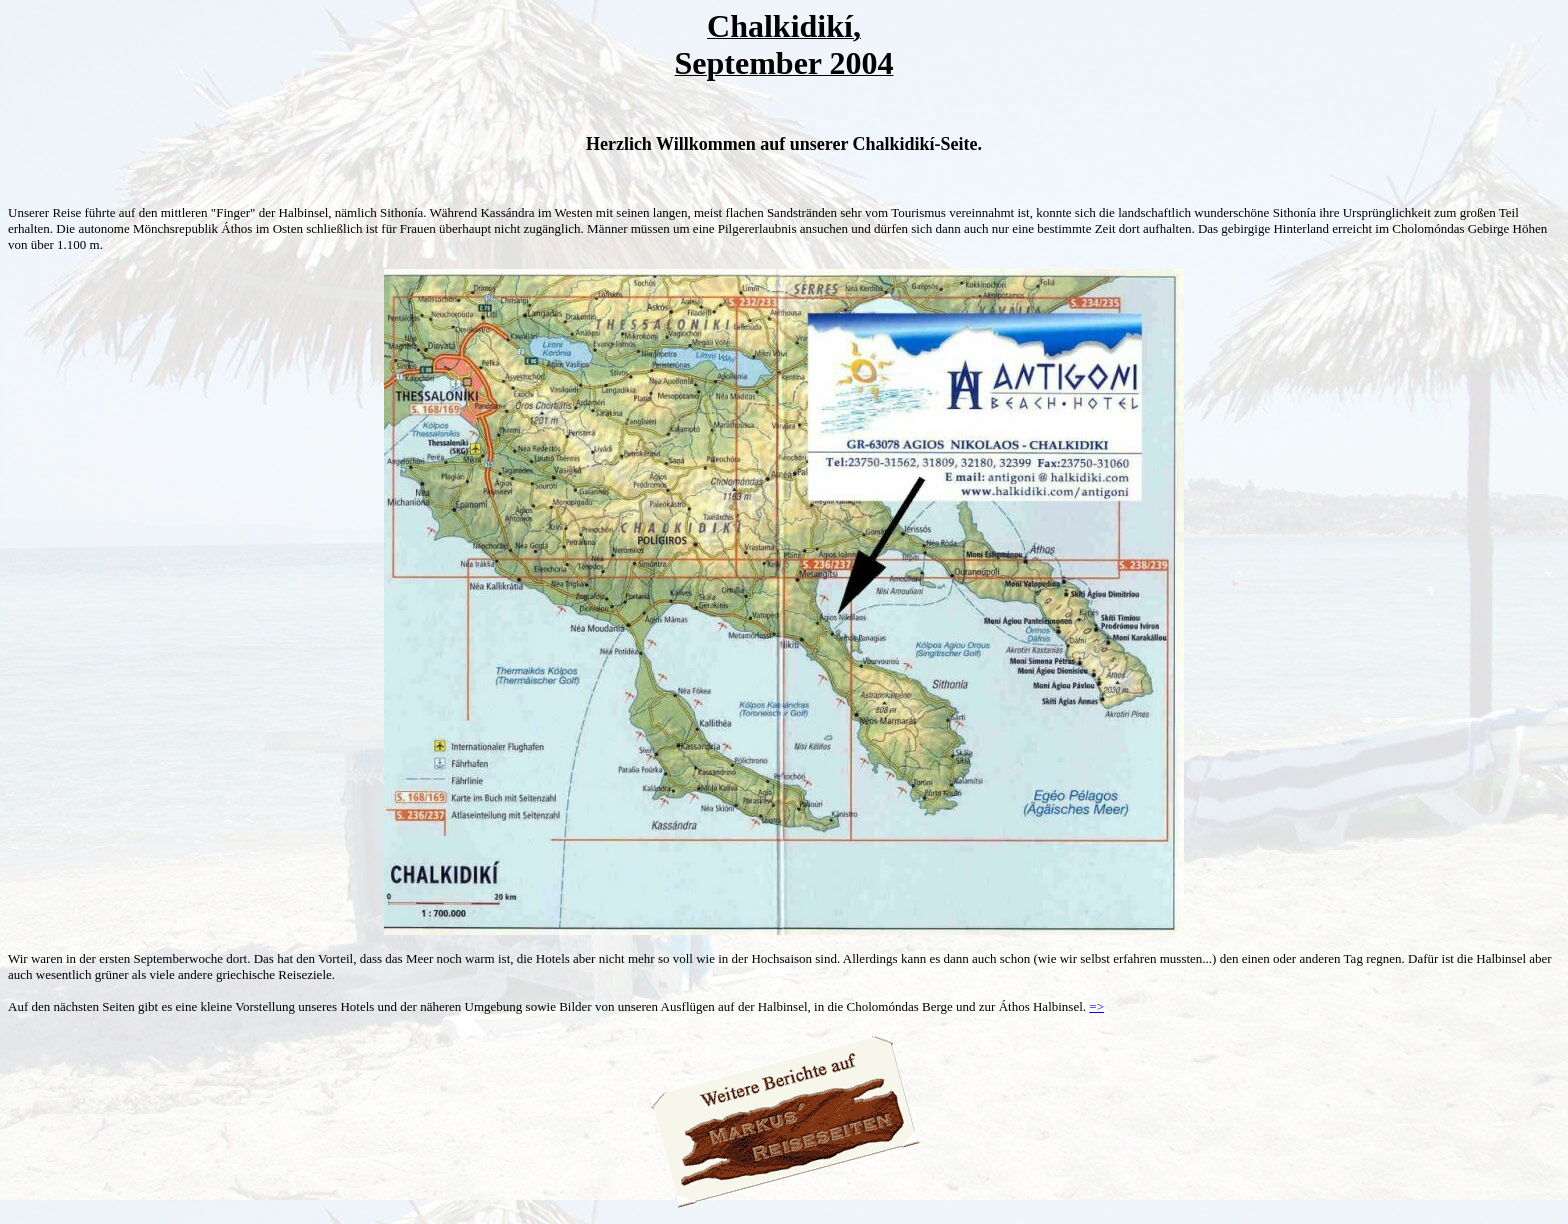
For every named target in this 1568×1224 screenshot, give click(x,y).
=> (1096, 1006)
